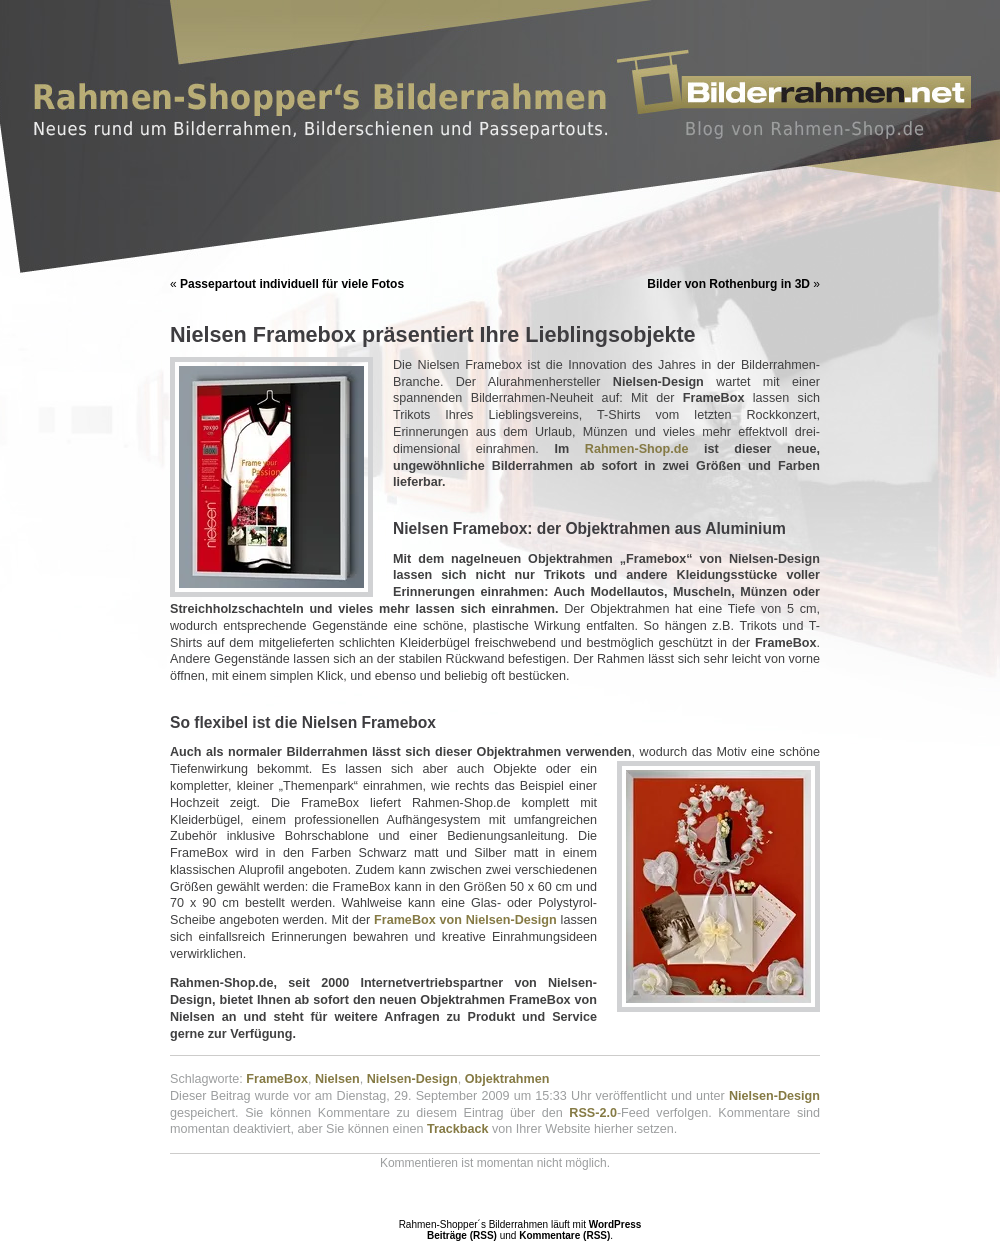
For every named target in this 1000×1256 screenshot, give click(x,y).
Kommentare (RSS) (564, 1235)
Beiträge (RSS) (462, 1235)
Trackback (458, 1129)
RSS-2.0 (593, 1113)
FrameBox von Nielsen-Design (465, 920)
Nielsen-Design (412, 1079)
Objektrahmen (507, 1079)
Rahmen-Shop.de (637, 449)
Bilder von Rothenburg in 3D (728, 284)
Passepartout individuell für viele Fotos (292, 284)
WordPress (615, 1224)
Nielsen (337, 1079)
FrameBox (277, 1079)
